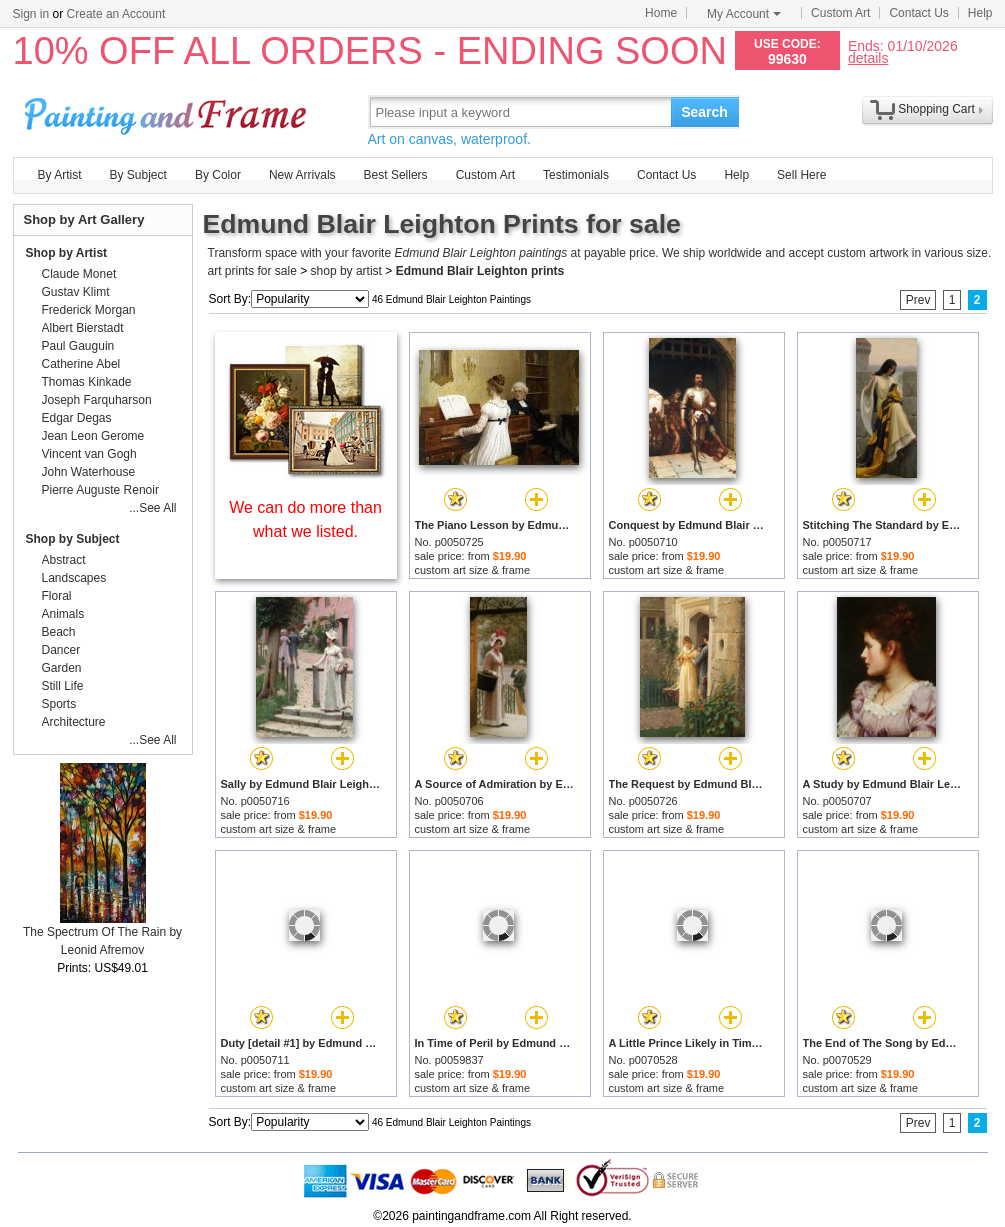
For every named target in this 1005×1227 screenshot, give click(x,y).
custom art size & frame (473, 570)
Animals (63, 614)
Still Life (63, 686)
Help (980, 13)
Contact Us (918, 13)
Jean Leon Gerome (93, 436)
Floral (57, 596)
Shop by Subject (73, 539)
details (868, 57)
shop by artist (346, 271)
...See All (152, 508)
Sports (59, 704)
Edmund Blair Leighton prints (480, 271)
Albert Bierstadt (83, 328)
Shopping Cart (936, 109)
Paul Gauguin (78, 346)
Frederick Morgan (89, 310)
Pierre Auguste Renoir (100, 490)
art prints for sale (252, 271)
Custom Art (840, 13)
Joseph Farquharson (97, 400)
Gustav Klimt (76, 292)
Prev (918, 300)
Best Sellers (396, 175)
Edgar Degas (77, 418)
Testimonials (576, 175)
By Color (218, 175)
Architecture (74, 722)
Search (704, 112)
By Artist (60, 175)
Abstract (64, 560)
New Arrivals (302, 175)
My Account (744, 14)
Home (661, 13)
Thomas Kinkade (87, 382)
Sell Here (801, 175)
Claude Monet (79, 274)
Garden (62, 668)
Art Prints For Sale (168, 111)
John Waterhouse (89, 472)
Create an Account (116, 14)
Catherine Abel (81, 364)
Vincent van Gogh (89, 454)
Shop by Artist (67, 253)
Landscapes (74, 578)
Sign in (31, 14)
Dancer (61, 650)
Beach (59, 632)
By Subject (138, 175)
